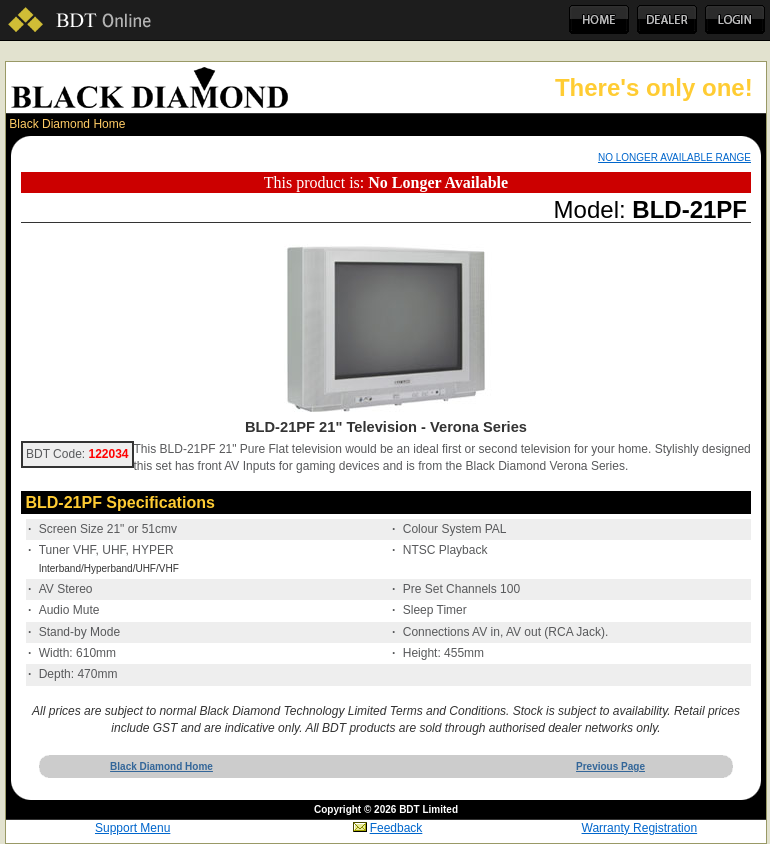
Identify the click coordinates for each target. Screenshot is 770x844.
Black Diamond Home (67, 124)
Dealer (667, 20)
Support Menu (132, 828)
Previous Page (610, 766)
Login (735, 20)
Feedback (388, 828)
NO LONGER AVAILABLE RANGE (674, 157)
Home (599, 20)
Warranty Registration (640, 828)
